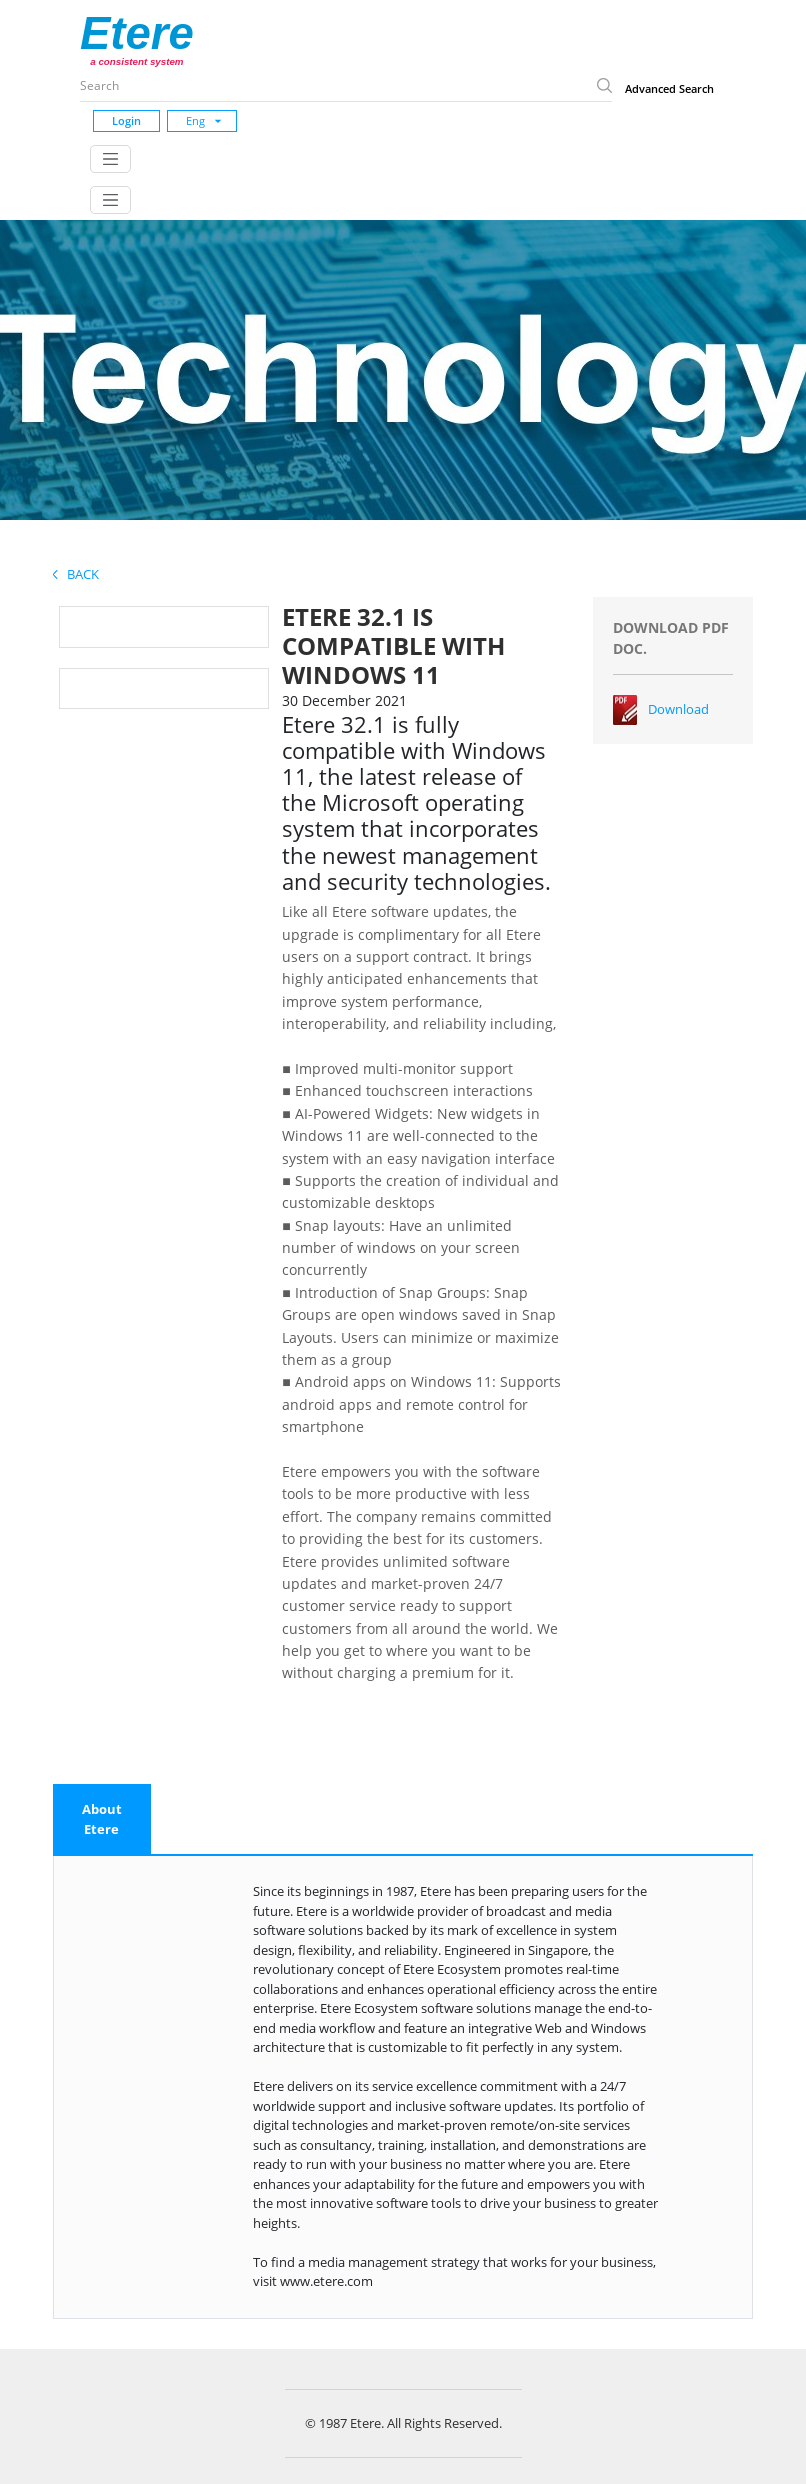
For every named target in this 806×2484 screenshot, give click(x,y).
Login (126, 120)
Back (76, 574)
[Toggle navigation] (110, 159)
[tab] (102, 1819)
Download (678, 709)
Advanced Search (669, 88)
